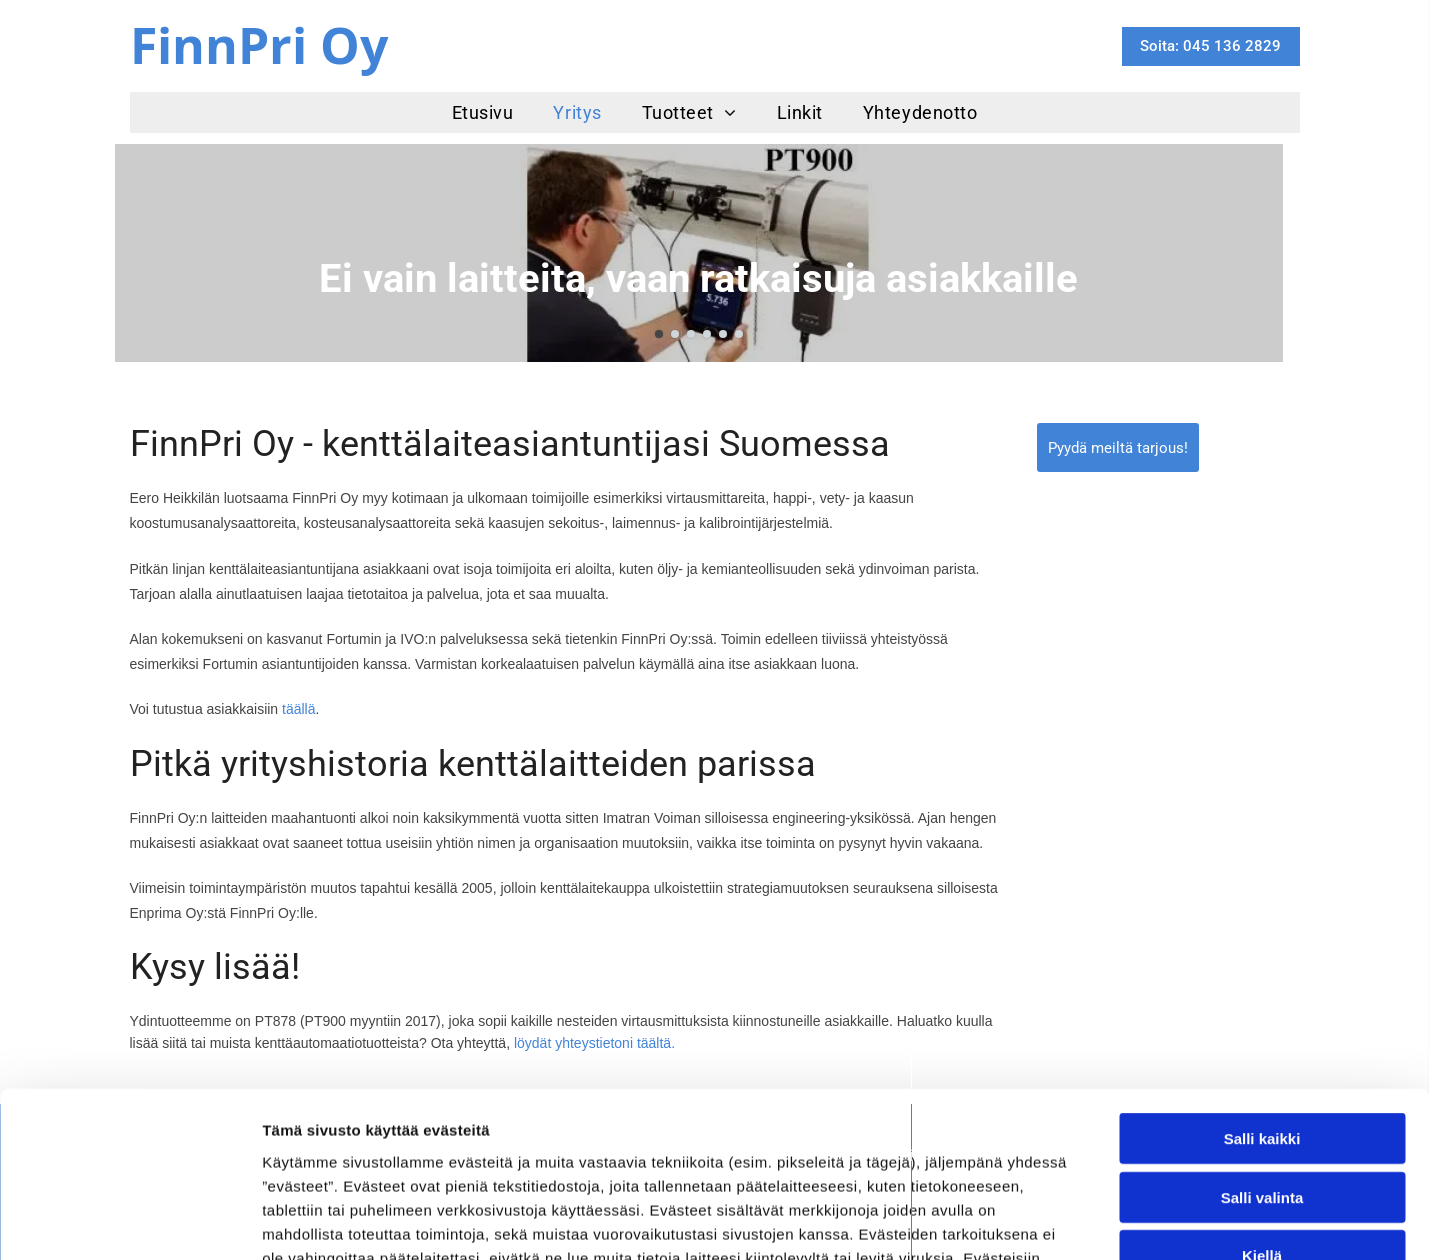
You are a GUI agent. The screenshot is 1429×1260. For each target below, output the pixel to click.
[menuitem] (483, 112)
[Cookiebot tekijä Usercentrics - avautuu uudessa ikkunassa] (129, 1221)
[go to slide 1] (659, 334)
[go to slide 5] (723, 334)
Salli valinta (1262, 1055)
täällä (298, 709)
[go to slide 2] (675, 334)
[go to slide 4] (707, 334)
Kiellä (1262, 1114)
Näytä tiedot (1069, 1220)
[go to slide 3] (691, 334)
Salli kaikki (1262, 997)
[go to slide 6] (739, 334)
